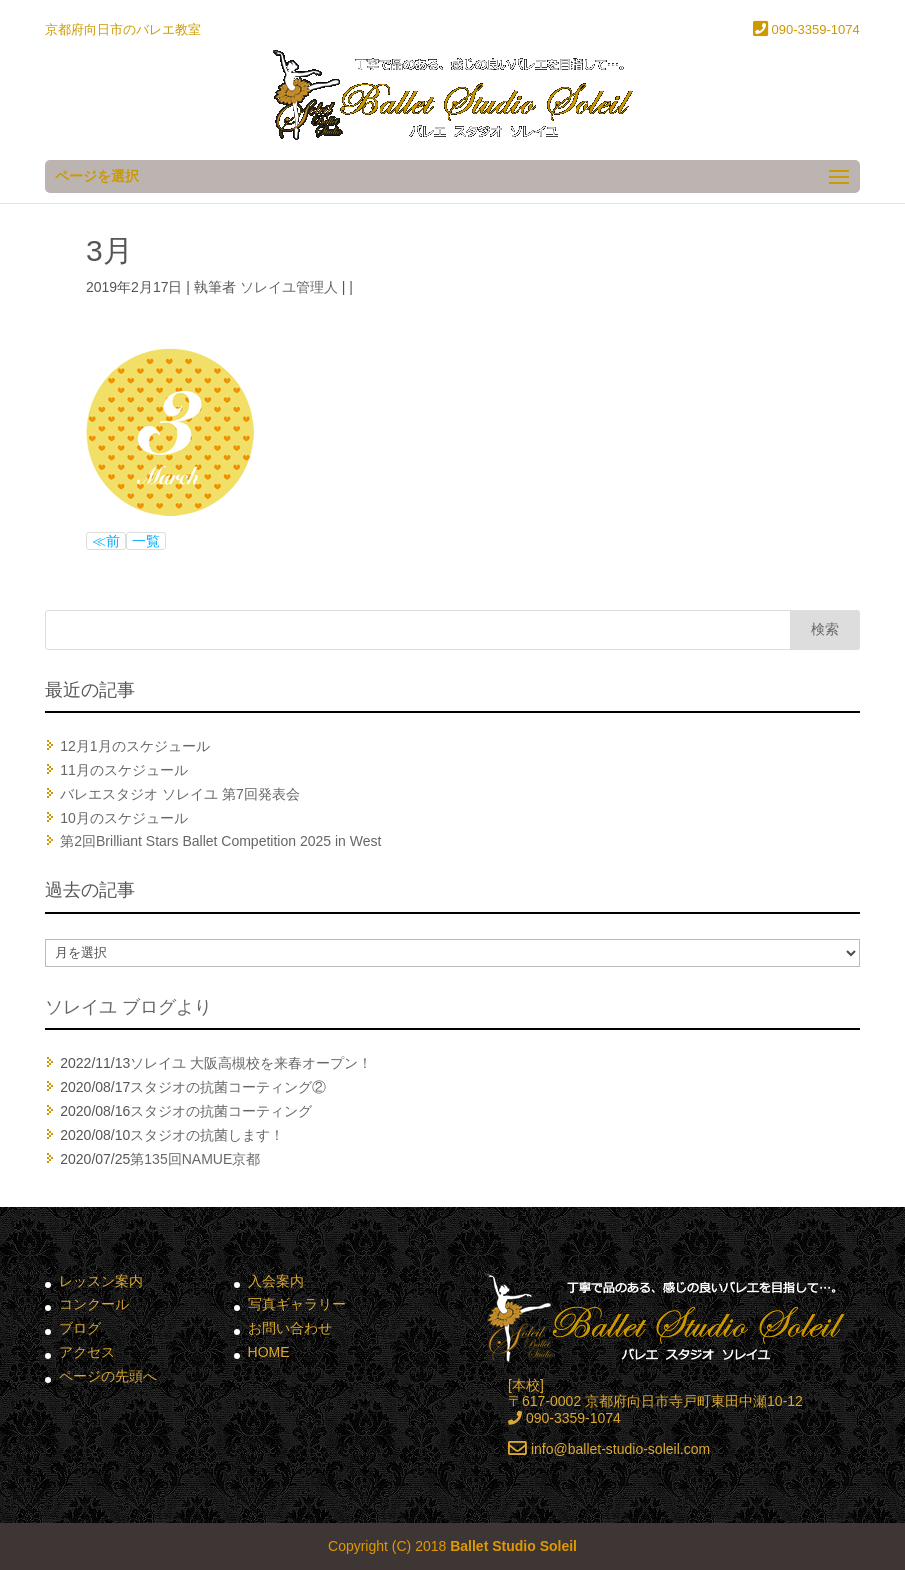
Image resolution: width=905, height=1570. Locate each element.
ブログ (80, 1328)
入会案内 (276, 1281)
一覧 (146, 541)
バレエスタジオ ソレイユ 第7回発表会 (180, 794)
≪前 (106, 541)
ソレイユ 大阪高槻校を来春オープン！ (251, 1063)
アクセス (87, 1352)
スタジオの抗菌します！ (207, 1135)
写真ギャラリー (297, 1304)
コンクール (94, 1304)
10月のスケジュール (124, 818)
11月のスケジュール (124, 770)
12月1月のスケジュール (134, 746)
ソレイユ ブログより (128, 1007)
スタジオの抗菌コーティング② (228, 1087)
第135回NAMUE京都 (195, 1159)
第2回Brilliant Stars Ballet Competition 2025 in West (220, 841)
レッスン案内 (101, 1281)
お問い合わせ (290, 1328)
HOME (269, 1352)
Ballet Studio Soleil (513, 1546)
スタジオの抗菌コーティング (221, 1111)
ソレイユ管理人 (289, 287)
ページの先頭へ (108, 1376)
